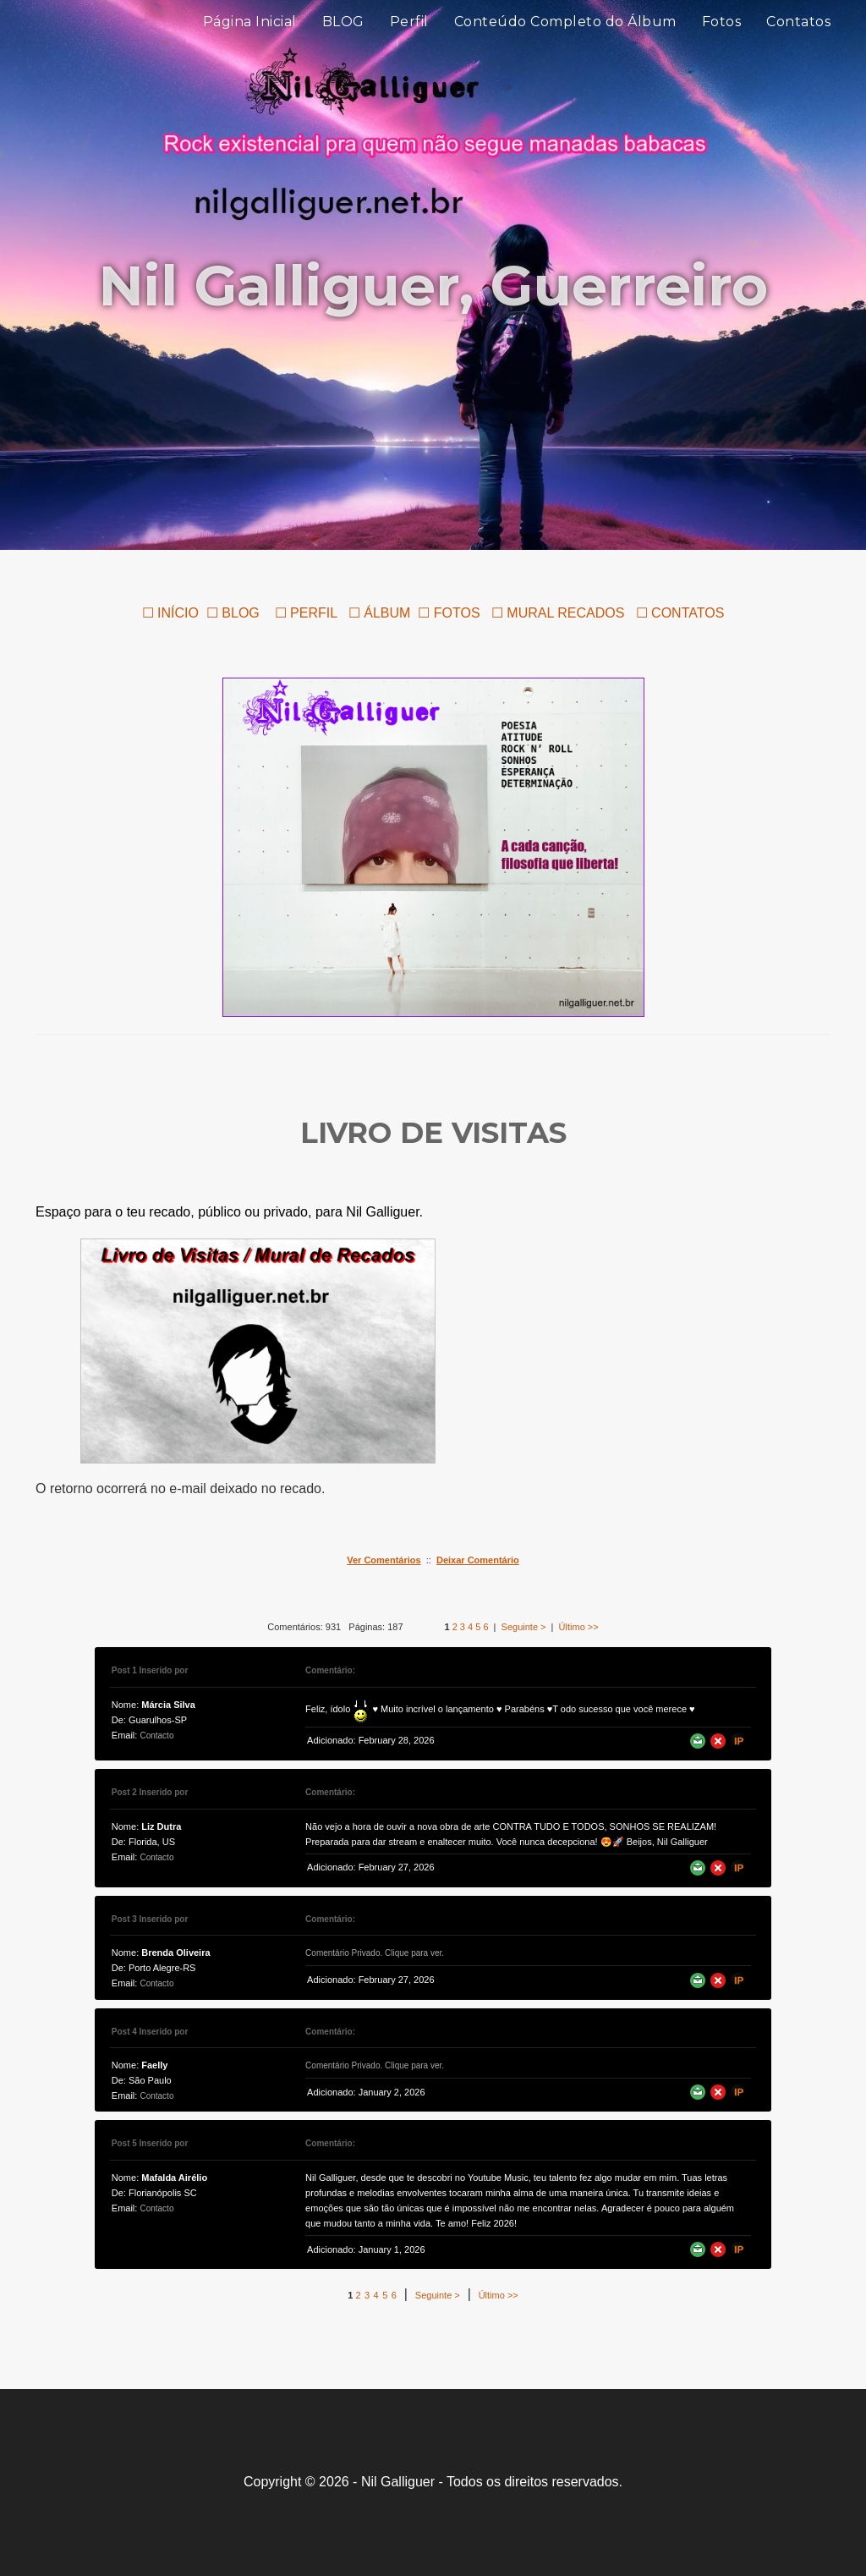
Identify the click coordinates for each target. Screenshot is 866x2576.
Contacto (156, 1735)
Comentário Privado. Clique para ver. (374, 1953)
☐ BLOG (233, 613)
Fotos (722, 42)
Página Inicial (250, 42)
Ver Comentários (383, 1560)
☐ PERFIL (304, 613)
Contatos (798, 42)
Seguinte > (524, 1627)
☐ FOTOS (449, 613)
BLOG (343, 42)
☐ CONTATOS (680, 613)
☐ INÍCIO (170, 613)
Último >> (579, 1627)
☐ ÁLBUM (379, 613)
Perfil (409, 42)
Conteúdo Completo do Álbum (565, 42)
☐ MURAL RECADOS (559, 613)
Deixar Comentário (477, 1560)
